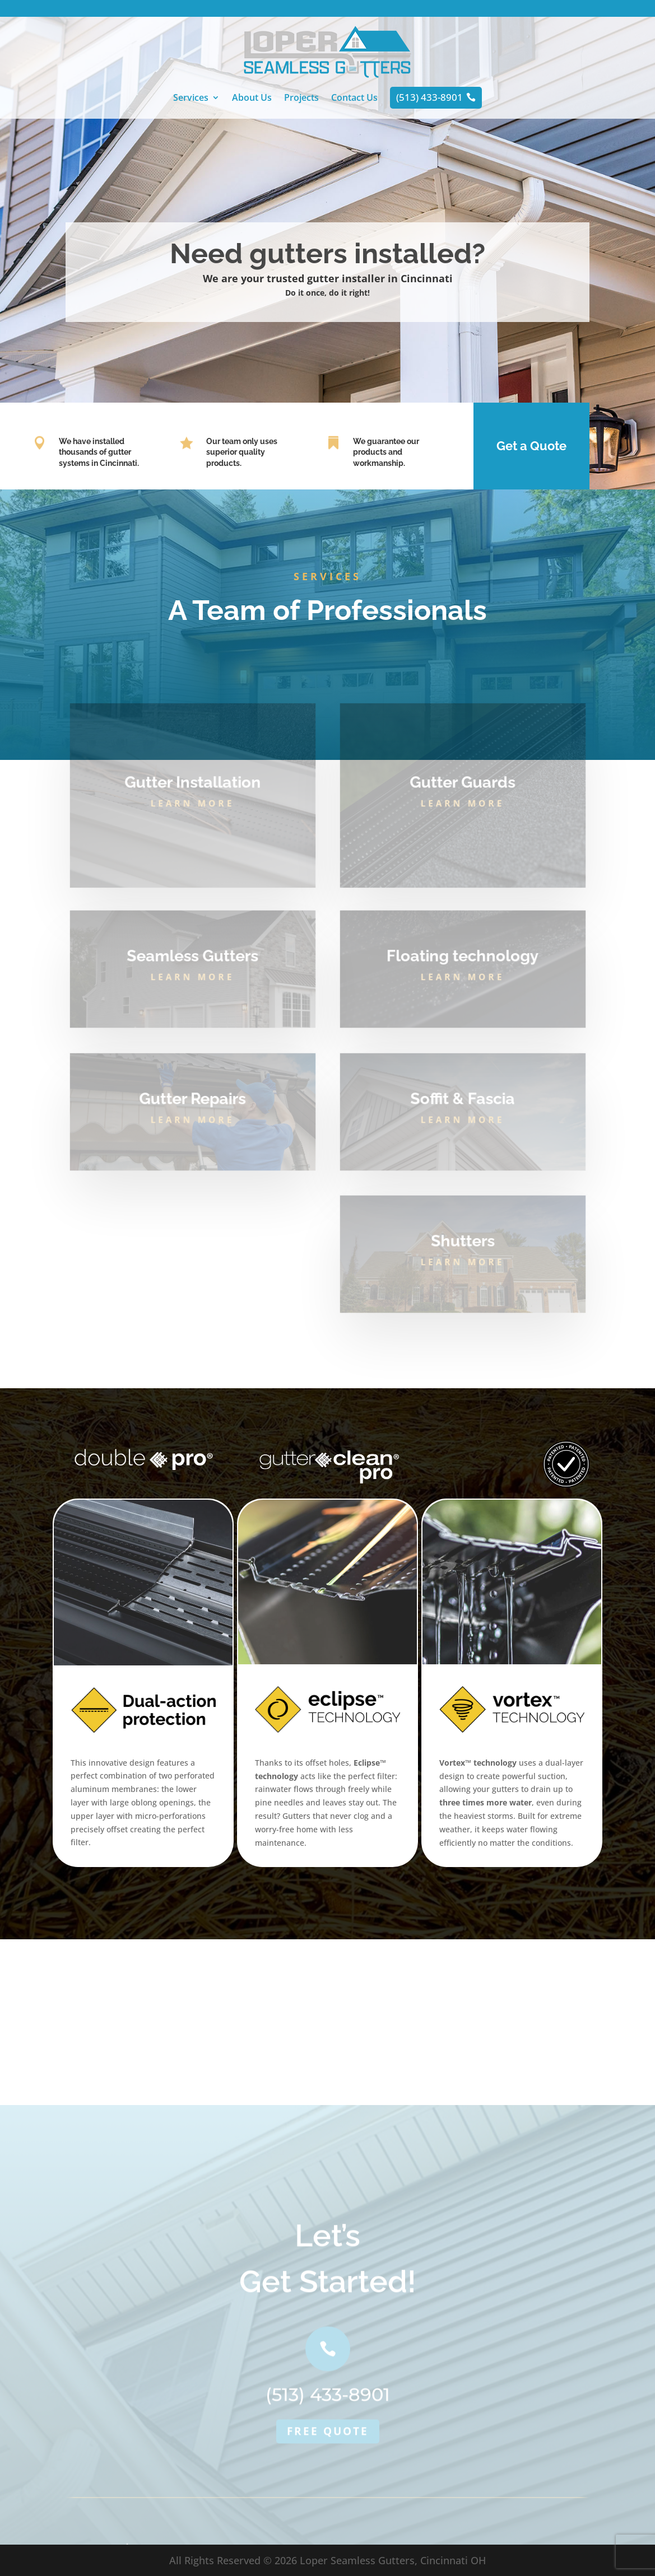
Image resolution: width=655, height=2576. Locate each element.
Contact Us (354, 99)
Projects (301, 99)
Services (190, 99)
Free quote (328, 2500)
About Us (252, 99)
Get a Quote (531, 445)
